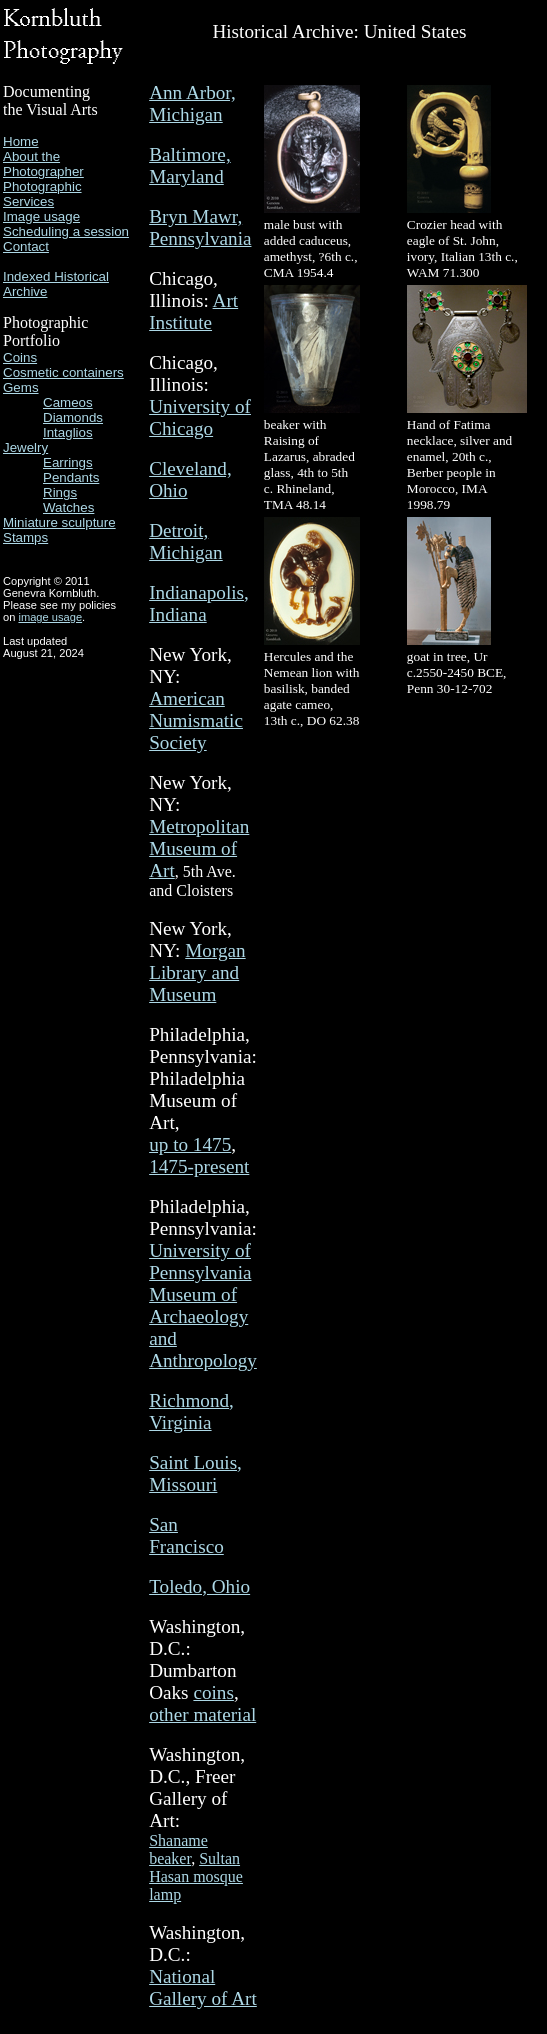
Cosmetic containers (63, 372)
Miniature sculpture (59, 522)
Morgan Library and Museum (197, 972)
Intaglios (68, 432)
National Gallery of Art (203, 1987)
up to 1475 (190, 1144)
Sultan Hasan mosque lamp (196, 1876)
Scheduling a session (66, 231)
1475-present (199, 1166)
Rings (60, 492)
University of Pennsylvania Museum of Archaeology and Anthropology (203, 1305)
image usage (50, 617)
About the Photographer (43, 164)
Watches (68, 507)
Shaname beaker (178, 1849)
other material (202, 1714)
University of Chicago (200, 417)
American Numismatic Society (196, 720)
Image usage (41, 216)
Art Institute (193, 311)
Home (21, 141)
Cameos (68, 402)
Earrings (68, 462)
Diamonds (73, 417)
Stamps (25, 537)
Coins (20, 357)
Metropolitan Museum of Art (199, 848)
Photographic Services (42, 194)
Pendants (71, 477)
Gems (21, 387)
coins (213, 1692)
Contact (26, 246)
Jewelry (25, 447)
